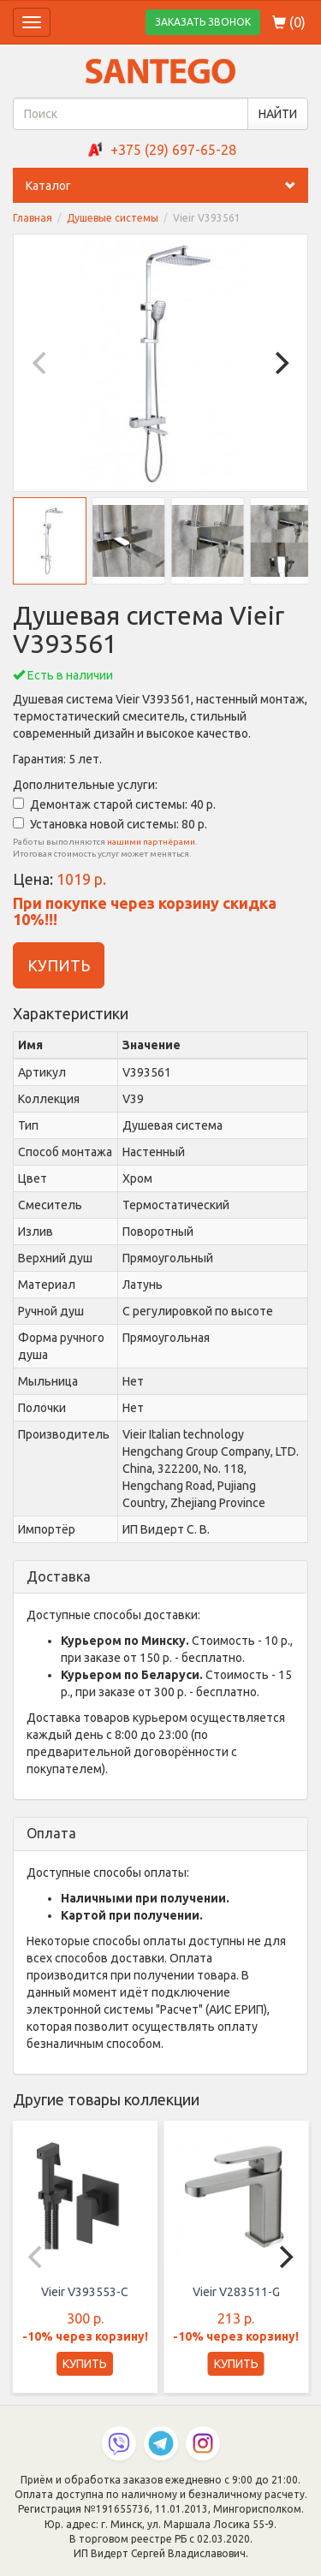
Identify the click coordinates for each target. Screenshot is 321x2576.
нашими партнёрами (151, 841)
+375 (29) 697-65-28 (173, 149)
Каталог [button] (167, 186)
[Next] (280, 363)
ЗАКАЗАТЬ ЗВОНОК (203, 21)
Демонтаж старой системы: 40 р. (114, 804)
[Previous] (41, 363)
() (289, 22)
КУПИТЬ (58, 965)
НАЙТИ (278, 114)
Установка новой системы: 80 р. (110, 824)
